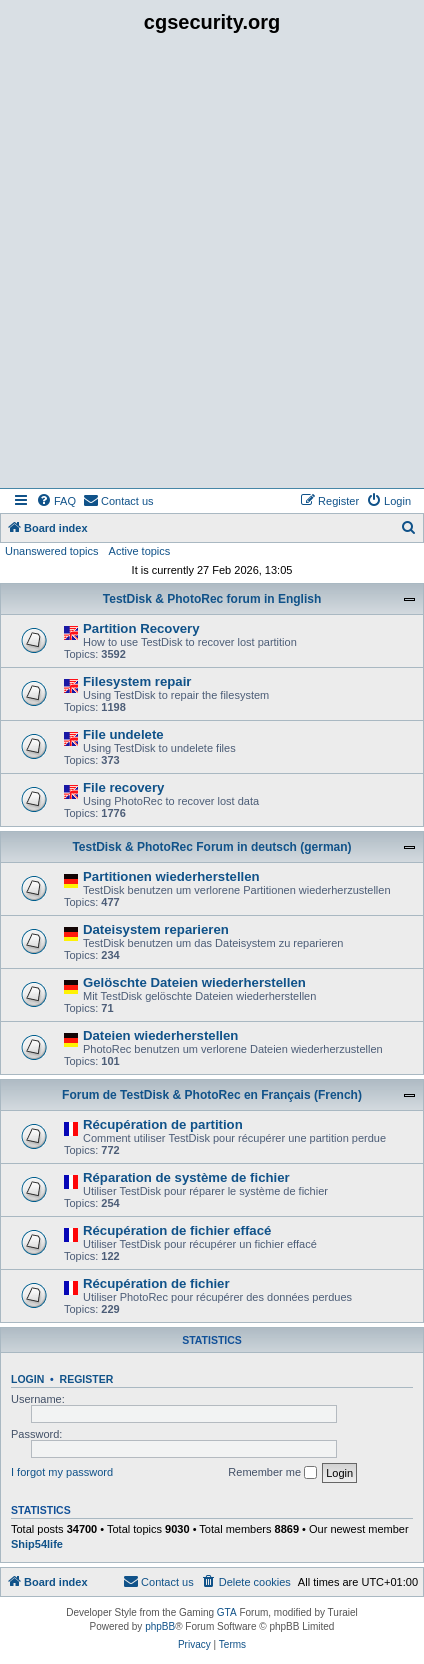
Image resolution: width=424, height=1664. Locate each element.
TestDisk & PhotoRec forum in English (212, 599)
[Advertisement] (212, 266)
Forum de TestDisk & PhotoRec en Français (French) (212, 1095)
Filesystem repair (137, 681)
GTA (227, 1612)
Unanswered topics (52, 551)
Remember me (272, 1473)
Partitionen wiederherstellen (171, 876)
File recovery (123, 787)
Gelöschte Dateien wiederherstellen (194, 982)
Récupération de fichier (156, 1283)
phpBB (160, 1626)
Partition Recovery (141, 628)
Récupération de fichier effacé (177, 1230)
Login (27, 1379)
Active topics (140, 551)
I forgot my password (62, 1472)
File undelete (123, 734)
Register (87, 1379)
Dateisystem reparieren (156, 929)
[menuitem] (56, 501)
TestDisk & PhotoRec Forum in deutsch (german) (211, 847)
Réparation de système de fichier (186, 1177)
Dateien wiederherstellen (160, 1035)
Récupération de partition (163, 1124)
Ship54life (37, 1544)
